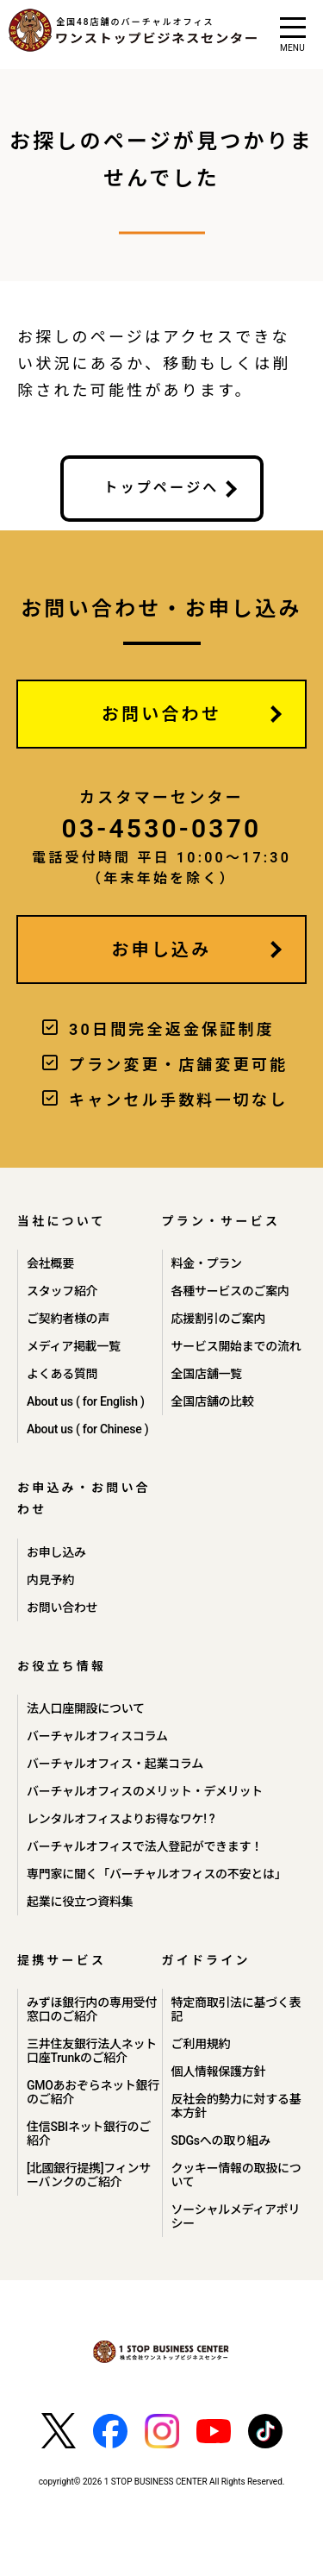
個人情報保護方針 (218, 2071)
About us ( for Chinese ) (87, 1429)
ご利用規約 (201, 2044)
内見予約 (50, 1580)
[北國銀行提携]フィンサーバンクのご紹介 (89, 2175)
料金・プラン (206, 1263)
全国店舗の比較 (212, 1401)
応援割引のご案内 (218, 1319)
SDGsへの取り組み (221, 2140)
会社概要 (50, 1263)
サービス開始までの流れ (236, 1346)
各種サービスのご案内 (230, 1291)
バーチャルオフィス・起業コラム (115, 1764)
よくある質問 (62, 1374)
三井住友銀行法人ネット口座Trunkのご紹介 (92, 2051)
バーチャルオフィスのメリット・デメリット (145, 1791)
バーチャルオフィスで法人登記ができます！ (145, 1846)
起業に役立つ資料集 (80, 1901)
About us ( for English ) (86, 1401)
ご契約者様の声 (68, 1319)
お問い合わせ (161, 714)
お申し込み (162, 949)
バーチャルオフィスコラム (97, 1736)
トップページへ (161, 487)
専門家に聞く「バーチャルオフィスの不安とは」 (156, 1874)
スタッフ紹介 (62, 1291)
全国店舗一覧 (206, 1374)
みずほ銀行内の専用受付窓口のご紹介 (92, 2009)
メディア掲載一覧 (74, 1346)
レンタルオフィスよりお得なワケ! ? (120, 1819)
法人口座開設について (86, 1708)
